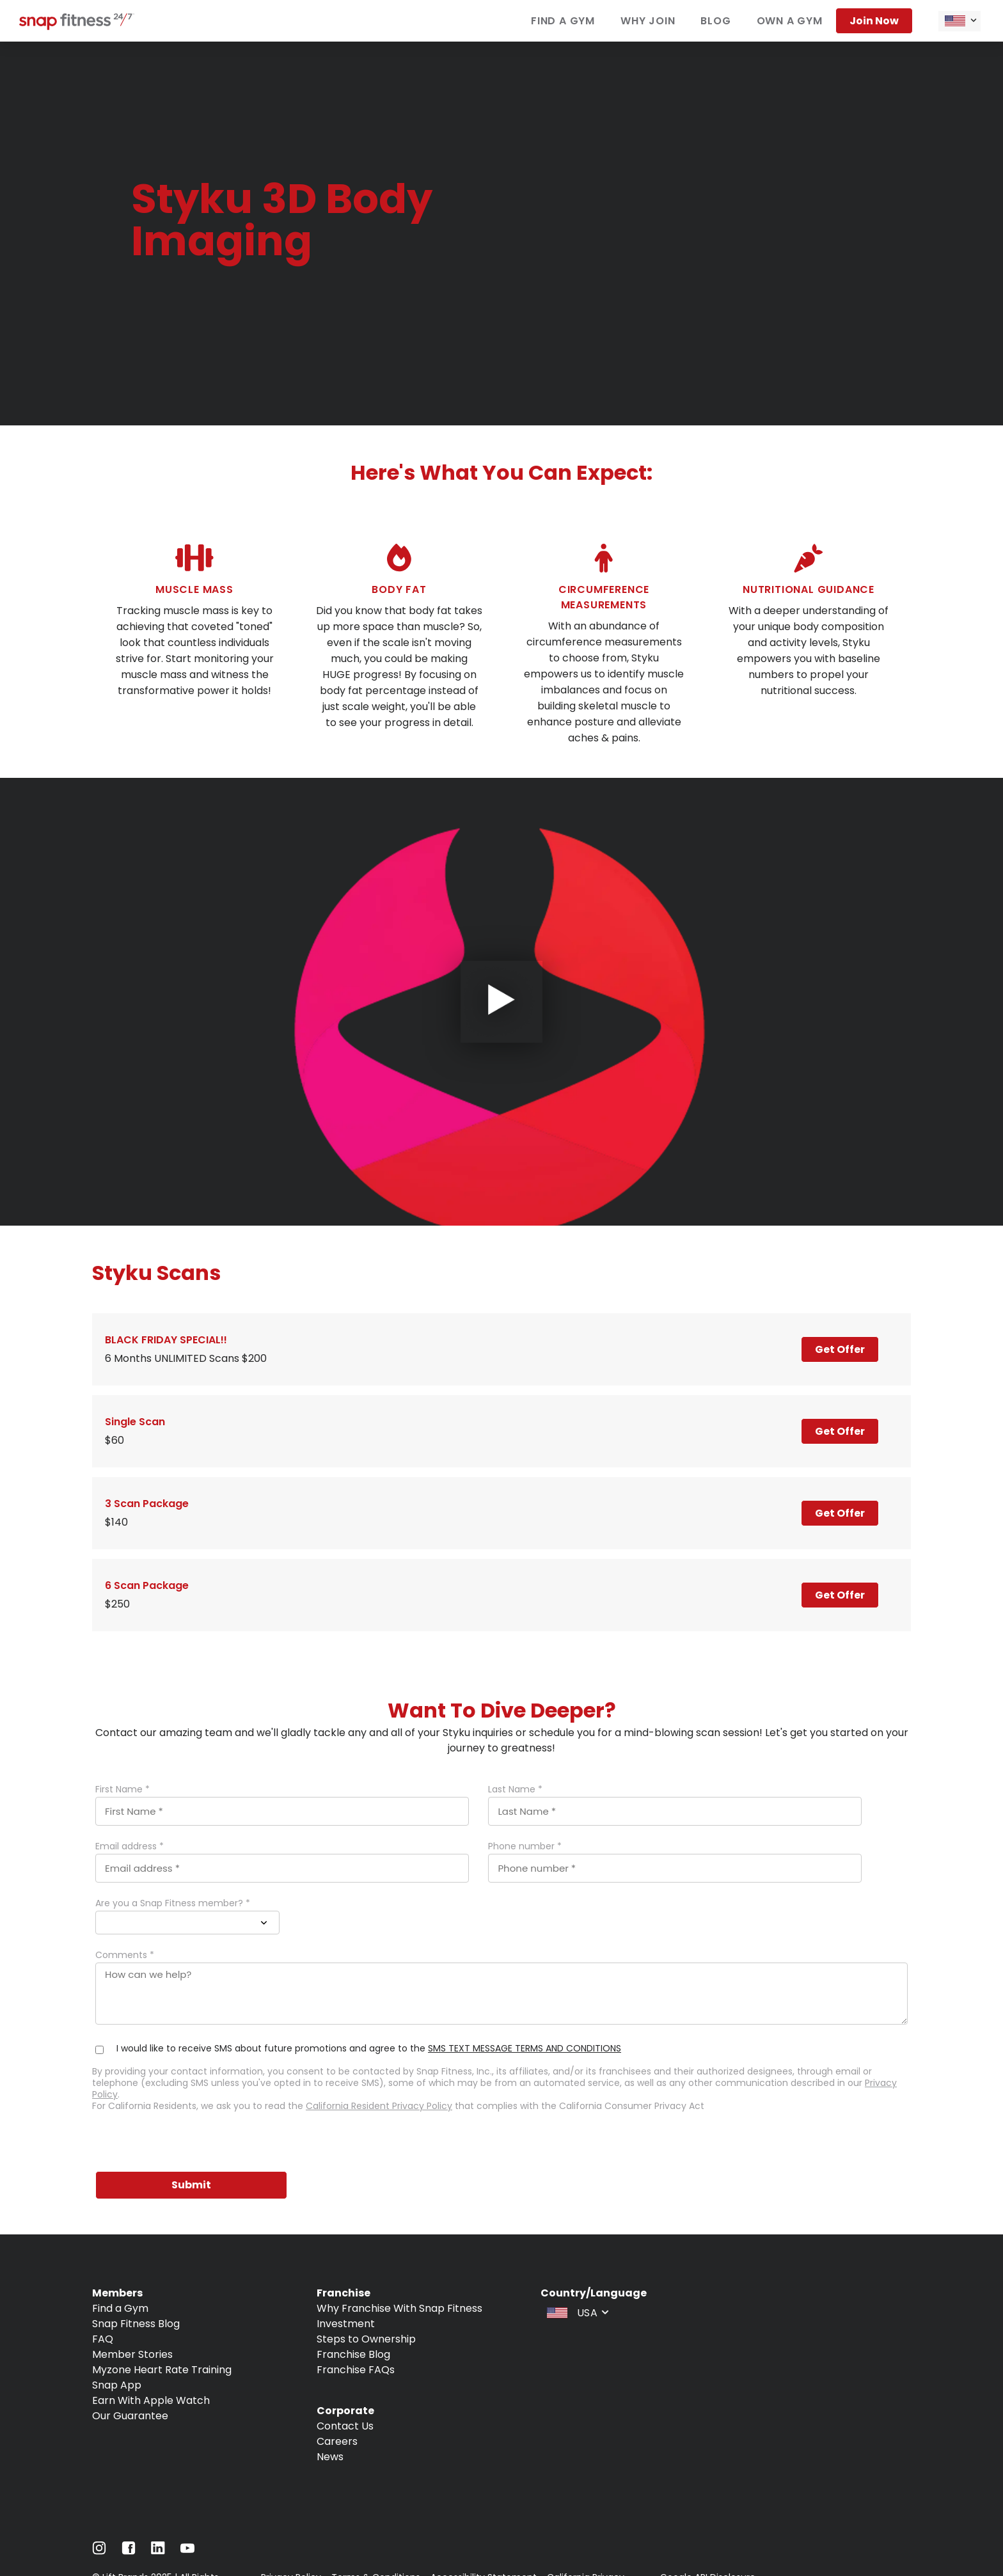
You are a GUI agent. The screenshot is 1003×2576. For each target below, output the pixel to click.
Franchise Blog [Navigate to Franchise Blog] (353, 2354)
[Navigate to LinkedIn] (158, 2550)
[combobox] (959, 21)
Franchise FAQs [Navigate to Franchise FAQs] (356, 2369)
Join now (874, 20)
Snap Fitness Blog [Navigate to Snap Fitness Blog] (136, 2323)
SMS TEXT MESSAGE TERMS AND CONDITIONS (524, 2048)
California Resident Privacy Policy (379, 2105)
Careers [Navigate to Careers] (337, 2441)
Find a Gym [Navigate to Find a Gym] (120, 2308)
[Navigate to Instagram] (99, 2551)
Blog (715, 20)
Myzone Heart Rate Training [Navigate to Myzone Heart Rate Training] (162, 2369)
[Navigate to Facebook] (129, 2551)
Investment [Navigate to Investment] (346, 2323)
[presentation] (189, 2143)
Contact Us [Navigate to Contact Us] (345, 2426)
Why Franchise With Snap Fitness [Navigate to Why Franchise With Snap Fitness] (399, 2308)
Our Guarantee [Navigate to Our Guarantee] (130, 2415)
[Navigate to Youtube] (187, 2551)
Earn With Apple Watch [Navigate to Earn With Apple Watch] (151, 2400)
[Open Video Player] (501, 1002)
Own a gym (790, 20)
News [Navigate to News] (330, 2456)
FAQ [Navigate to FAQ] (102, 2339)
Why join (647, 20)
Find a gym (563, 20)
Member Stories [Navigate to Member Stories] (132, 2354)
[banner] (501, 233)
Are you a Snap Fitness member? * (172, 1903)
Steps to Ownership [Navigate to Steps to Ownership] (366, 2339)
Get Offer (840, 1349)
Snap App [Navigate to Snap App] (116, 2385)
